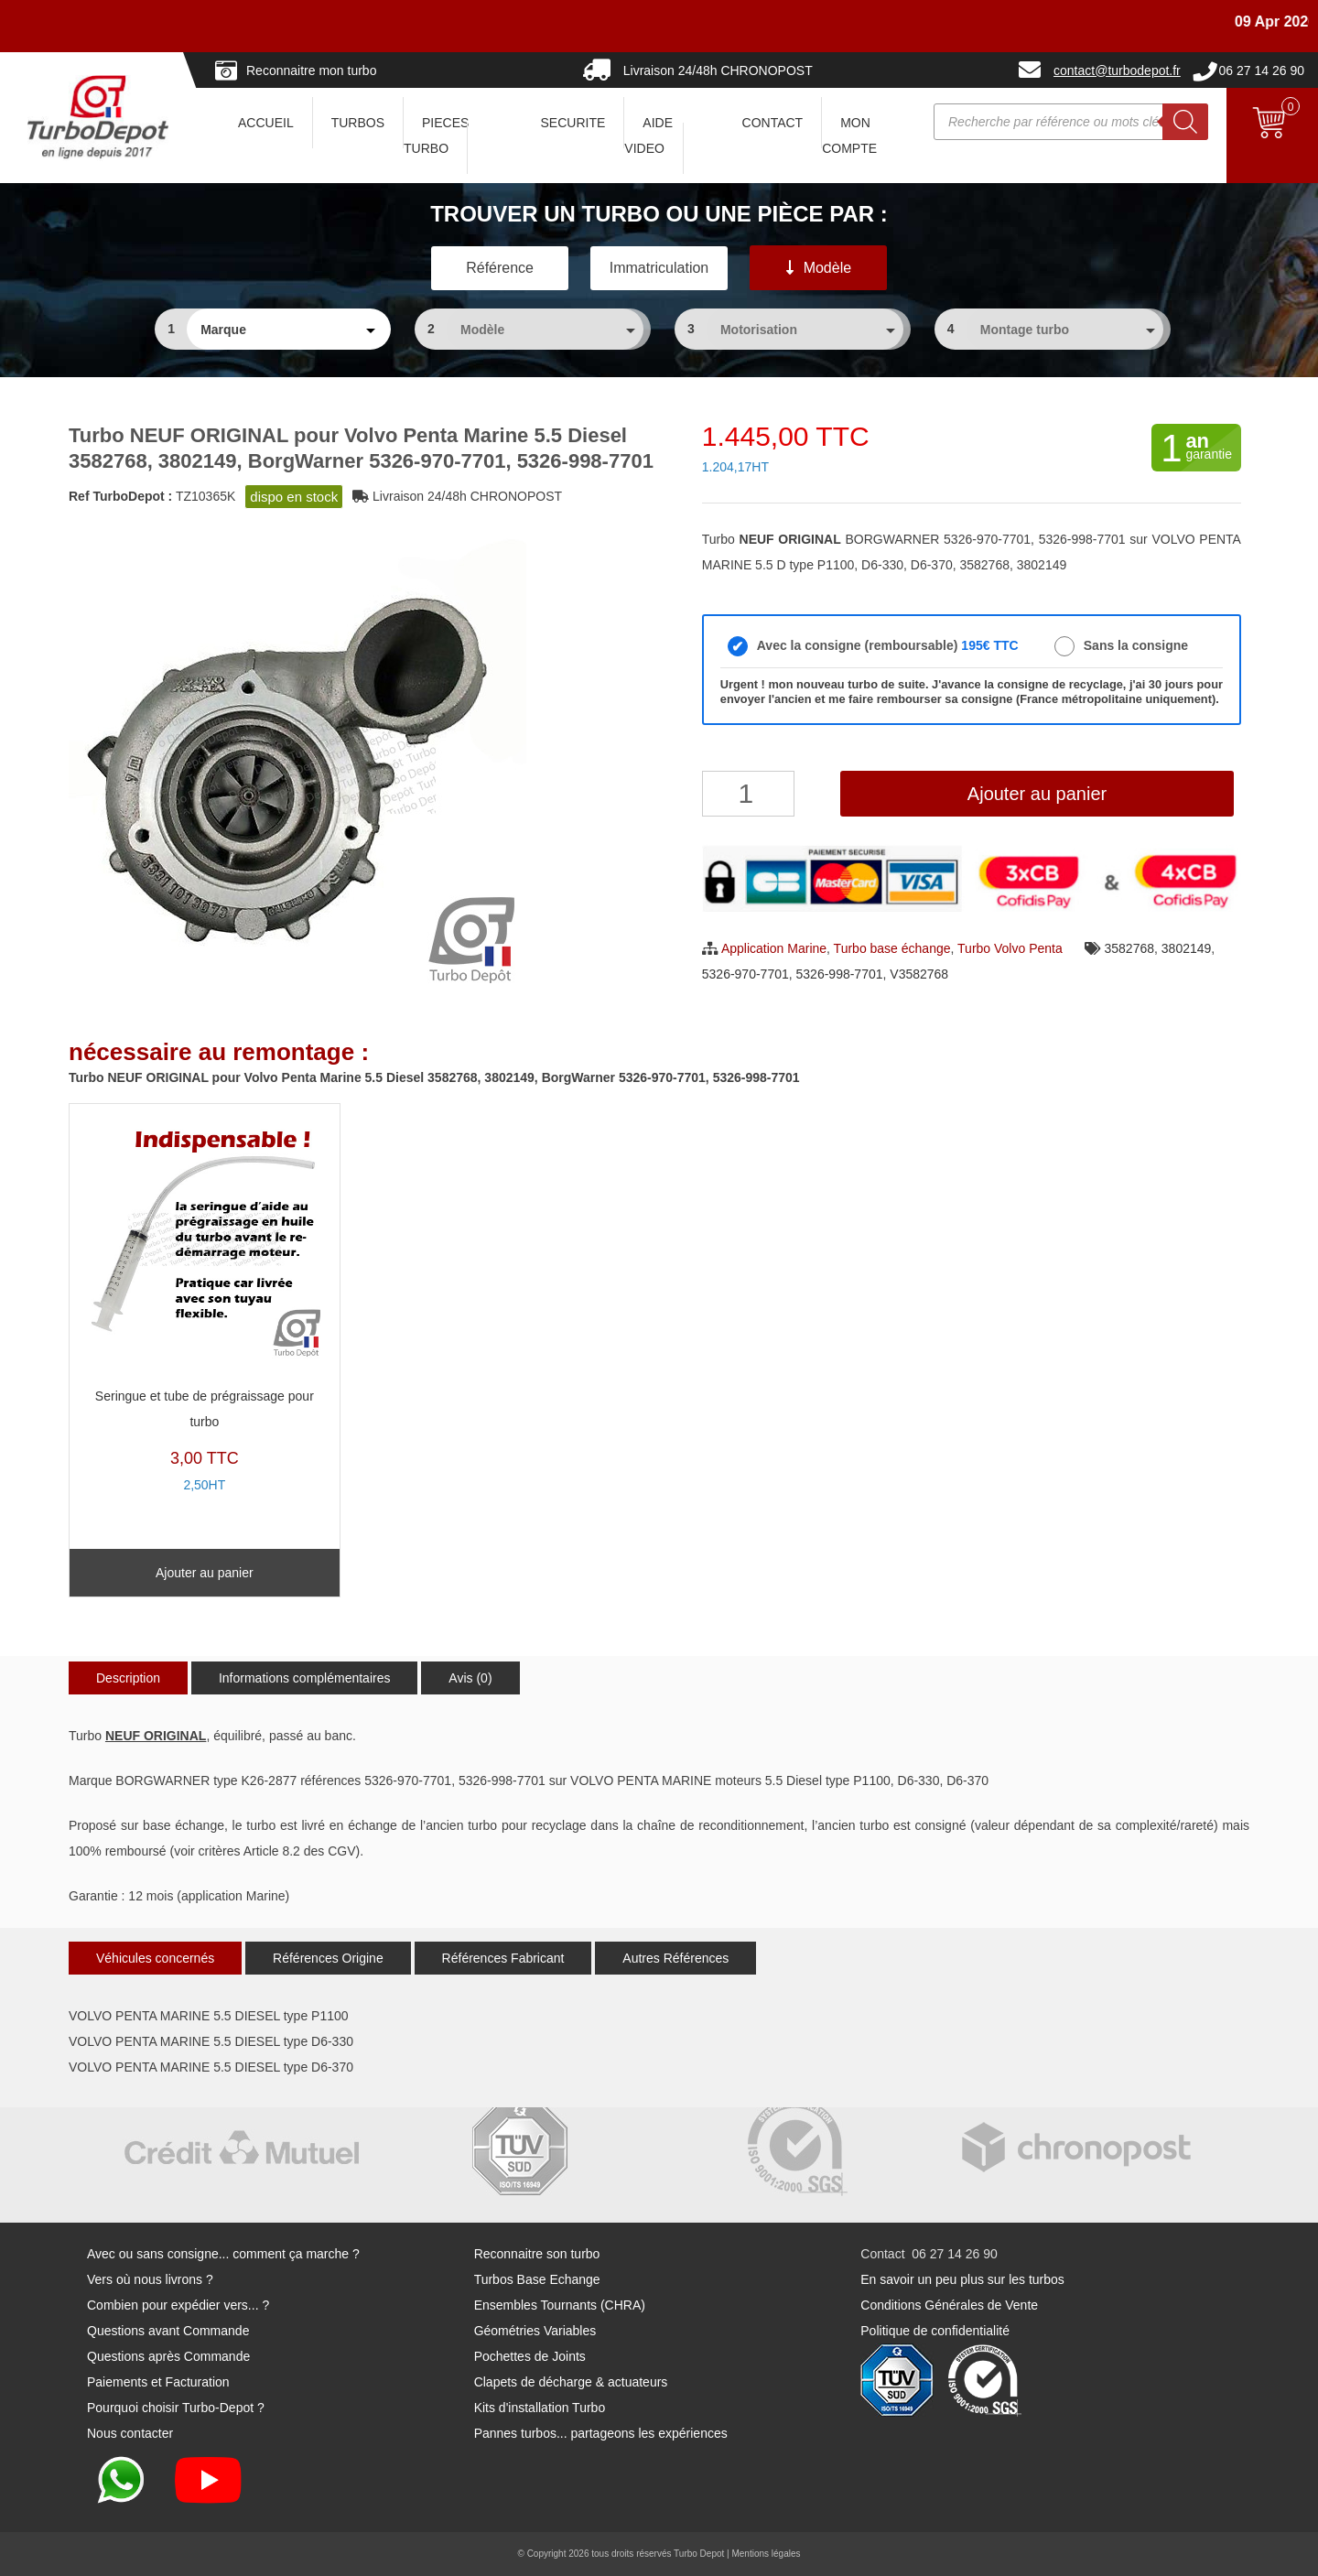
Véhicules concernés (155, 1958)
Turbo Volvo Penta (1010, 948)
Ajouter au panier (1037, 794)
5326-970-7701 (745, 974)
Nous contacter (130, 2433)
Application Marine (773, 948)
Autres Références (675, 1958)
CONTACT (773, 122)
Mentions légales (765, 2554)
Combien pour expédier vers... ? (178, 2305)
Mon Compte (849, 135)
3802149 (1186, 948)
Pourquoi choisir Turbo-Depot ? (176, 2407)
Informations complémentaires (305, 1678)
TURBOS (357, 122)
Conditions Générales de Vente (949, 2305)
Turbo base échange (892, 948)
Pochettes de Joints (530, 2356)
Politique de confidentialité (935, 2330)
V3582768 (919, 974)
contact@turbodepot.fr (1117, 70)
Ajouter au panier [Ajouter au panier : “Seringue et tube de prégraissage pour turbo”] (205, 1572)
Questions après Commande (168, 2356)
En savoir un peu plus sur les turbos (962, 2279)
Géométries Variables (535, 2330)
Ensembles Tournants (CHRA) (559, 2305)
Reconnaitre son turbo (537, 2253)
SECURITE (573, 122)
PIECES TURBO (436, 135)
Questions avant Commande (168, 2330)
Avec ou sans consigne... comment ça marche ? (223, 2253)
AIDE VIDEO (648, 135)
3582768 (1130, 948)
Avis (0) (470, 1678)
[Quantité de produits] (748, 794)
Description (128, 1678)
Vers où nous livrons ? (150, 2279)
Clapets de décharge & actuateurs (571, 2382)
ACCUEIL (266, 122)
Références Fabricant (503, 1958)
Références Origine (328, 1958)
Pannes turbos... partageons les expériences (601, 2433)
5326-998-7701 (839, 974)
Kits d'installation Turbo (540, 2407)
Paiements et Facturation (158, 2382)
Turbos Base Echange (537, 2279)
